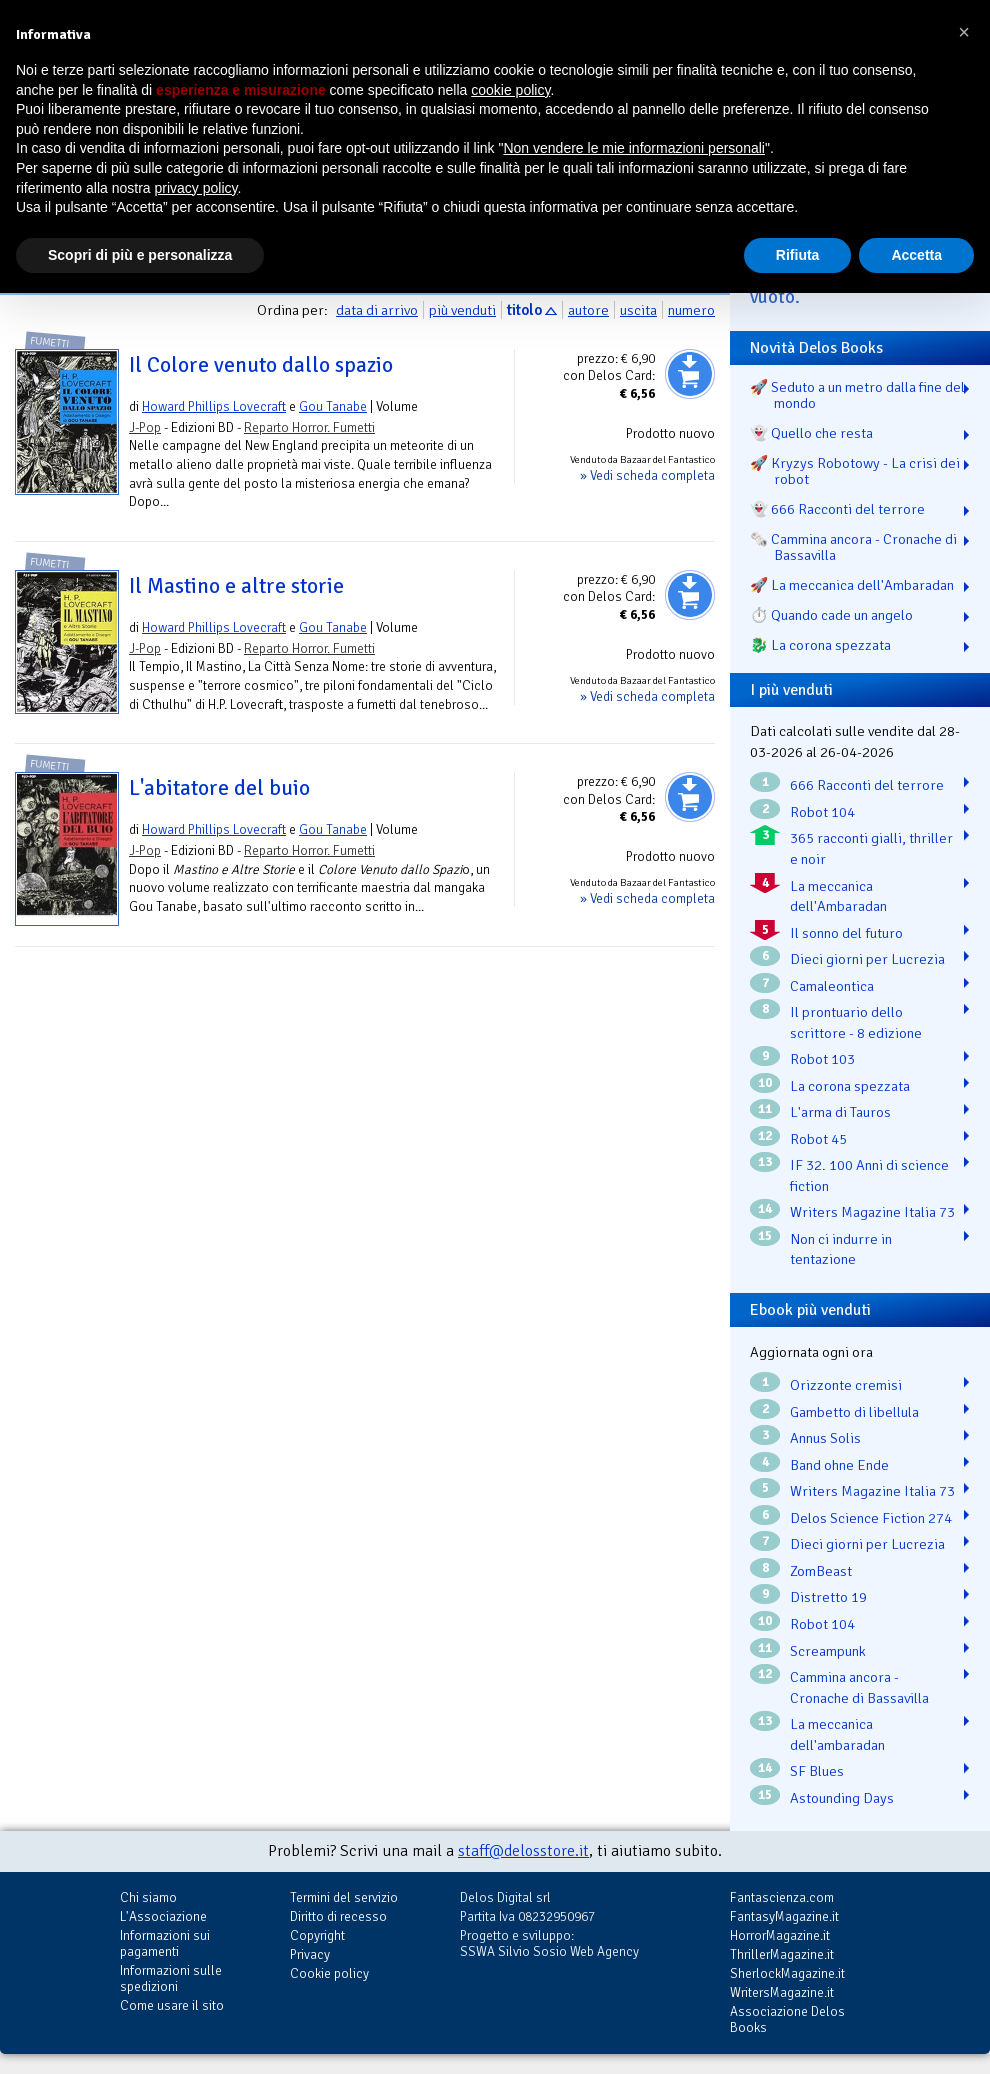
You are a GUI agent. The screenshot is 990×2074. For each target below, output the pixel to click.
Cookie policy (329, 1973)
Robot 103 (822, 1059)
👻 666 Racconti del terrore (837, 509)
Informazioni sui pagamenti (165, 1943)
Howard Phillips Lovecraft (214, 406)
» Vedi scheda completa (647, 475)
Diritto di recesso (338, 1916)
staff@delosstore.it (523, 1851)
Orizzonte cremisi (846, 1385)
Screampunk (828, 1651)
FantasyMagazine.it (784, 1916)
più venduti (462, 310)
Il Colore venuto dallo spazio (261, 365)
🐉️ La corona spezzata (820, 645)
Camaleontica (832, 986)
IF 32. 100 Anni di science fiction (869, 1175)
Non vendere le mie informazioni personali (633, 148)
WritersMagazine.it (782, 1992)
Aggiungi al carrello (690, 374)
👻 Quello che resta (811, 433)
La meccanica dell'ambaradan (837, 1734)
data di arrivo (377, 310)
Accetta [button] (916, 255)
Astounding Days (842, 1798)
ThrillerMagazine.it (782, 1954)
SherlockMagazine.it (787, 1973)
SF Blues (817, 1771)
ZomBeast (821, 1571)
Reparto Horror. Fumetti (309, 427)
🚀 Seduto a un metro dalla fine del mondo (857, 395)
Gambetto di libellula (854, 1412)
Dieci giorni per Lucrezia (867, 959)
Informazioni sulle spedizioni (171, 1978)
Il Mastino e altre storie (236, 586)
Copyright (317, 1935)
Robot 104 (822, 812)
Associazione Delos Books (787, 2019)
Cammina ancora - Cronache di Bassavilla (859, 1687)
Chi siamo (148, 1897)
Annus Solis (825, 1438)
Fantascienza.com (782, 1897)
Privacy (310, 1954)
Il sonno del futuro (846, 933)
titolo (524, 310)
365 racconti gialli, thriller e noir (871, 848)
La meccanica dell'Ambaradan (838, 896)
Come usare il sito (172, 2005)
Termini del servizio (344, 1897)
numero (691, 310)
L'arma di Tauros (840, 1112)
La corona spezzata (850, 1086)
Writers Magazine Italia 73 (872, 1212)
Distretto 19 (828, 1597)
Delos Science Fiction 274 (871, 1518)
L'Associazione (163, 1916)
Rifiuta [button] (798, 255)
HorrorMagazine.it (780, 1935)
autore (588, 310)
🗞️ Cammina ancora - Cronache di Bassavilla (853, 547)
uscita (638, 310)
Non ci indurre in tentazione (841, 1249)
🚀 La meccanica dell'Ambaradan (852, 585)
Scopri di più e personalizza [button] (140, 255)
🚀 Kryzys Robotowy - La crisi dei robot (855, 471)
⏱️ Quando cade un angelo (831, 615)
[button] (964, 32)
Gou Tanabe (333, 406)
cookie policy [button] (510, 90)
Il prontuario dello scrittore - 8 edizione (856, 1022)
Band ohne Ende (839, 1465)
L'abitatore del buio (219, 788)
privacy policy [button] (196, 188)
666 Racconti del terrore (867, 785)
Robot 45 (818, 1139)
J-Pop (145, 427)
